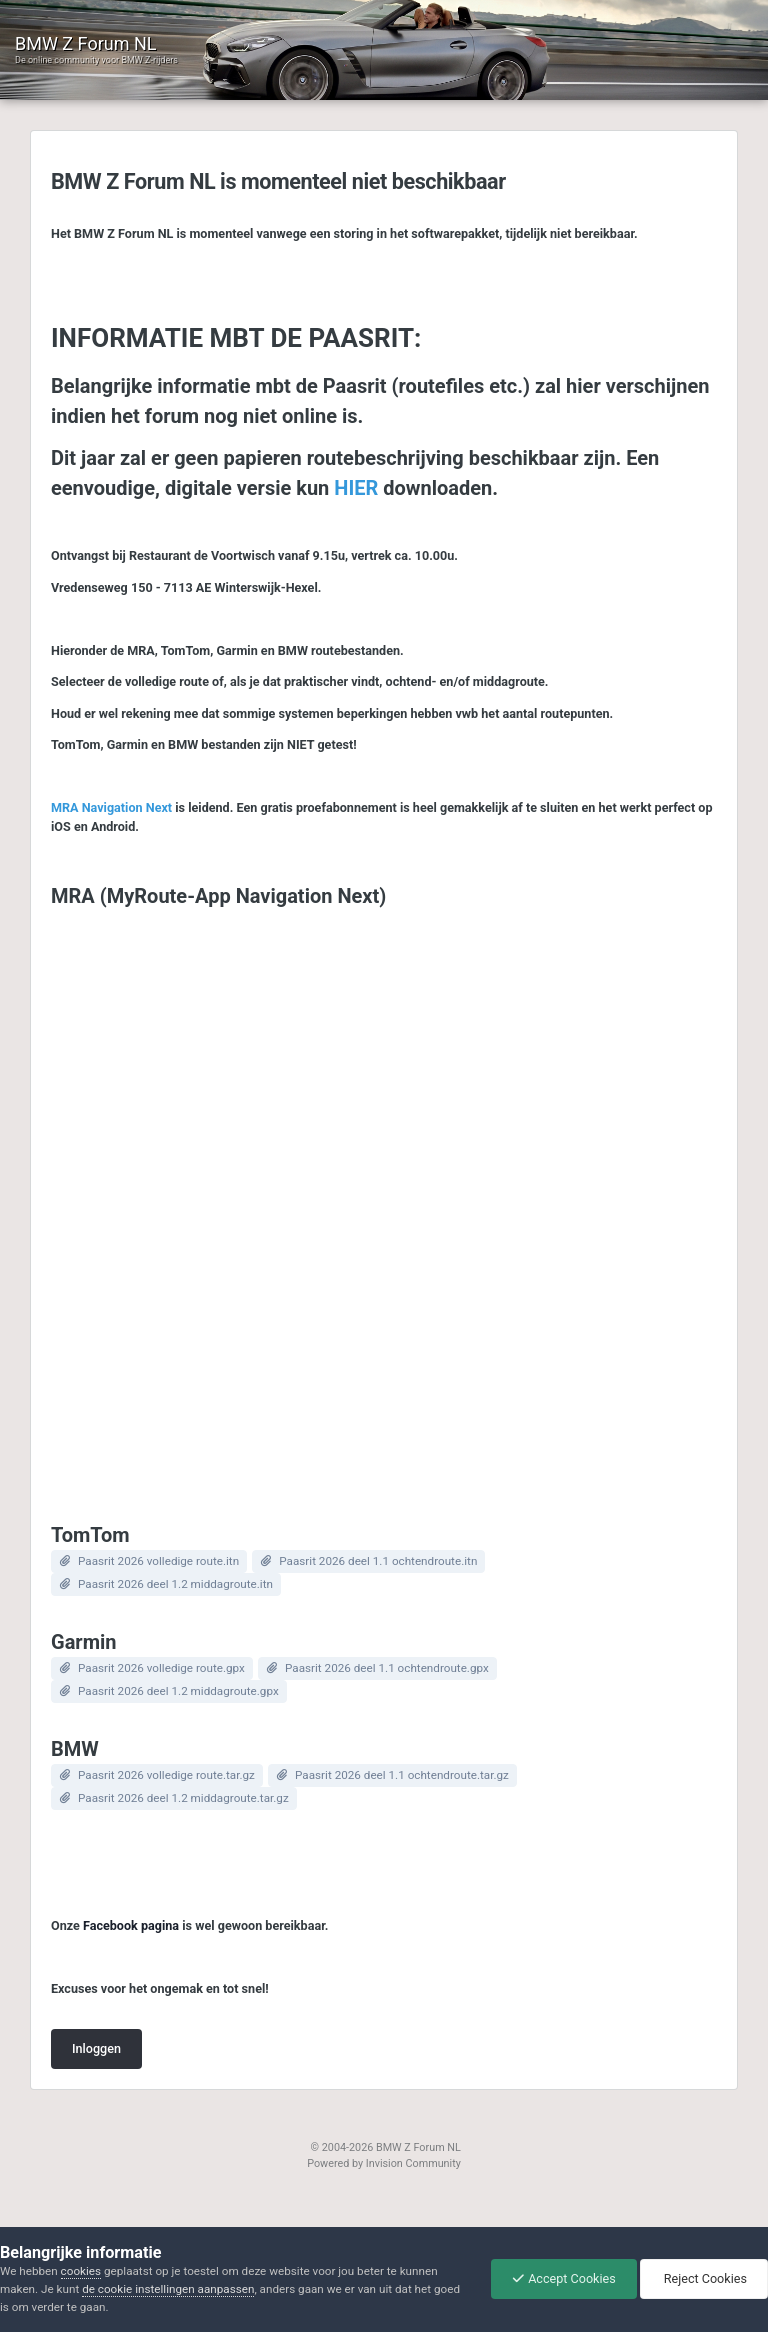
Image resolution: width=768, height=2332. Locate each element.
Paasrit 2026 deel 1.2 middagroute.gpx (178, 1691)
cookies (81, 2271)
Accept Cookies (564, 2278)
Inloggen (96, 2048)
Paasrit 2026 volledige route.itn (158, 1561)
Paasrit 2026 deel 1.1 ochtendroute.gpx (387, 1668)
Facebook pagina (131, 1925)
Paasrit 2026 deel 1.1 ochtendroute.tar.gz (402, 1775)
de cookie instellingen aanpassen (168, 2289)
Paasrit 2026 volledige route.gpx (161, 1668)
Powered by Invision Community (384, 2163)
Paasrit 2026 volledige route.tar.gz (166, 1775)
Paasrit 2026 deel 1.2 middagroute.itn (175, 1584)
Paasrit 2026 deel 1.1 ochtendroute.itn (378, 1561)
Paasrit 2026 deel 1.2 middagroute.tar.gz (183, 1798)
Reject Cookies (704, 2278)
